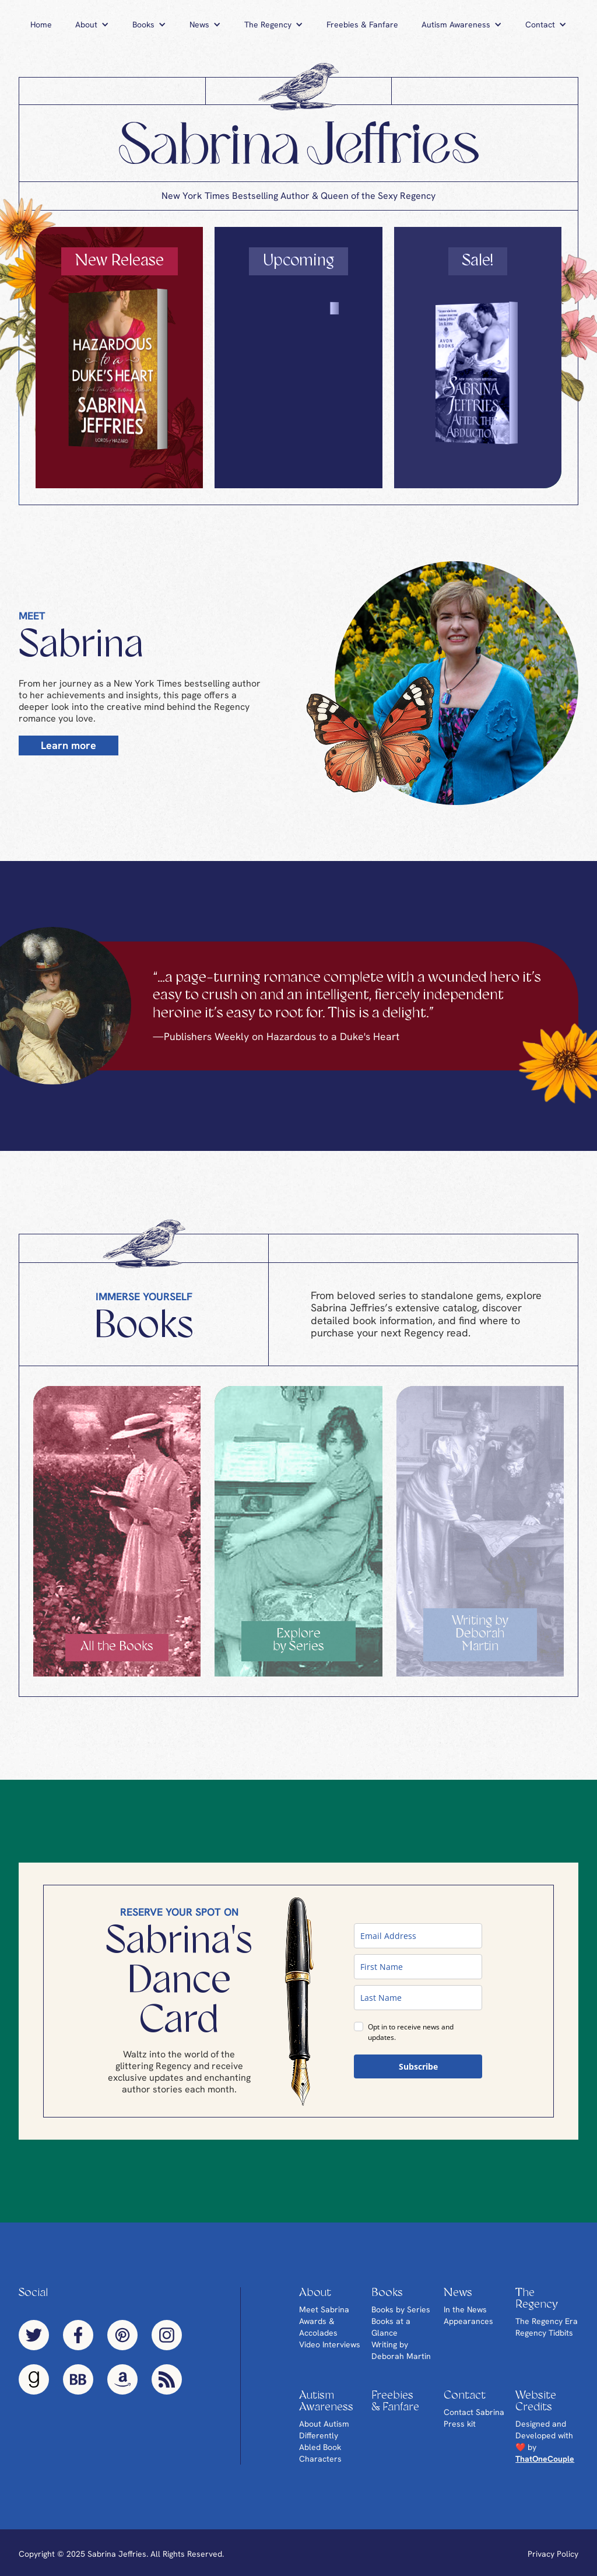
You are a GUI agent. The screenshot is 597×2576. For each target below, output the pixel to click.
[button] (92, 24)
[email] (418, 1935)
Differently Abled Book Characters (320, 2447)
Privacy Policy (553, 2554)
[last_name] (418, 1997)
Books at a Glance (390, 2327)
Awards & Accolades (318, 2327)
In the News (465, 2309)
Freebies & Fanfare (362, 24)
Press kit (460, 2423)
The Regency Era (546, 2321)
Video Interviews (329, 2344)
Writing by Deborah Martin (401, 2350)
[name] (418, 1966)
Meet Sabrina (324, 2309)
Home (41, 24)
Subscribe (418, 2066)
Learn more (68, 745)
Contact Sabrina (474, 2412)
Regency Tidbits (544, 2333)
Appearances (468, 2321)
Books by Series (400, 2309)
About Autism (324, 2423)
